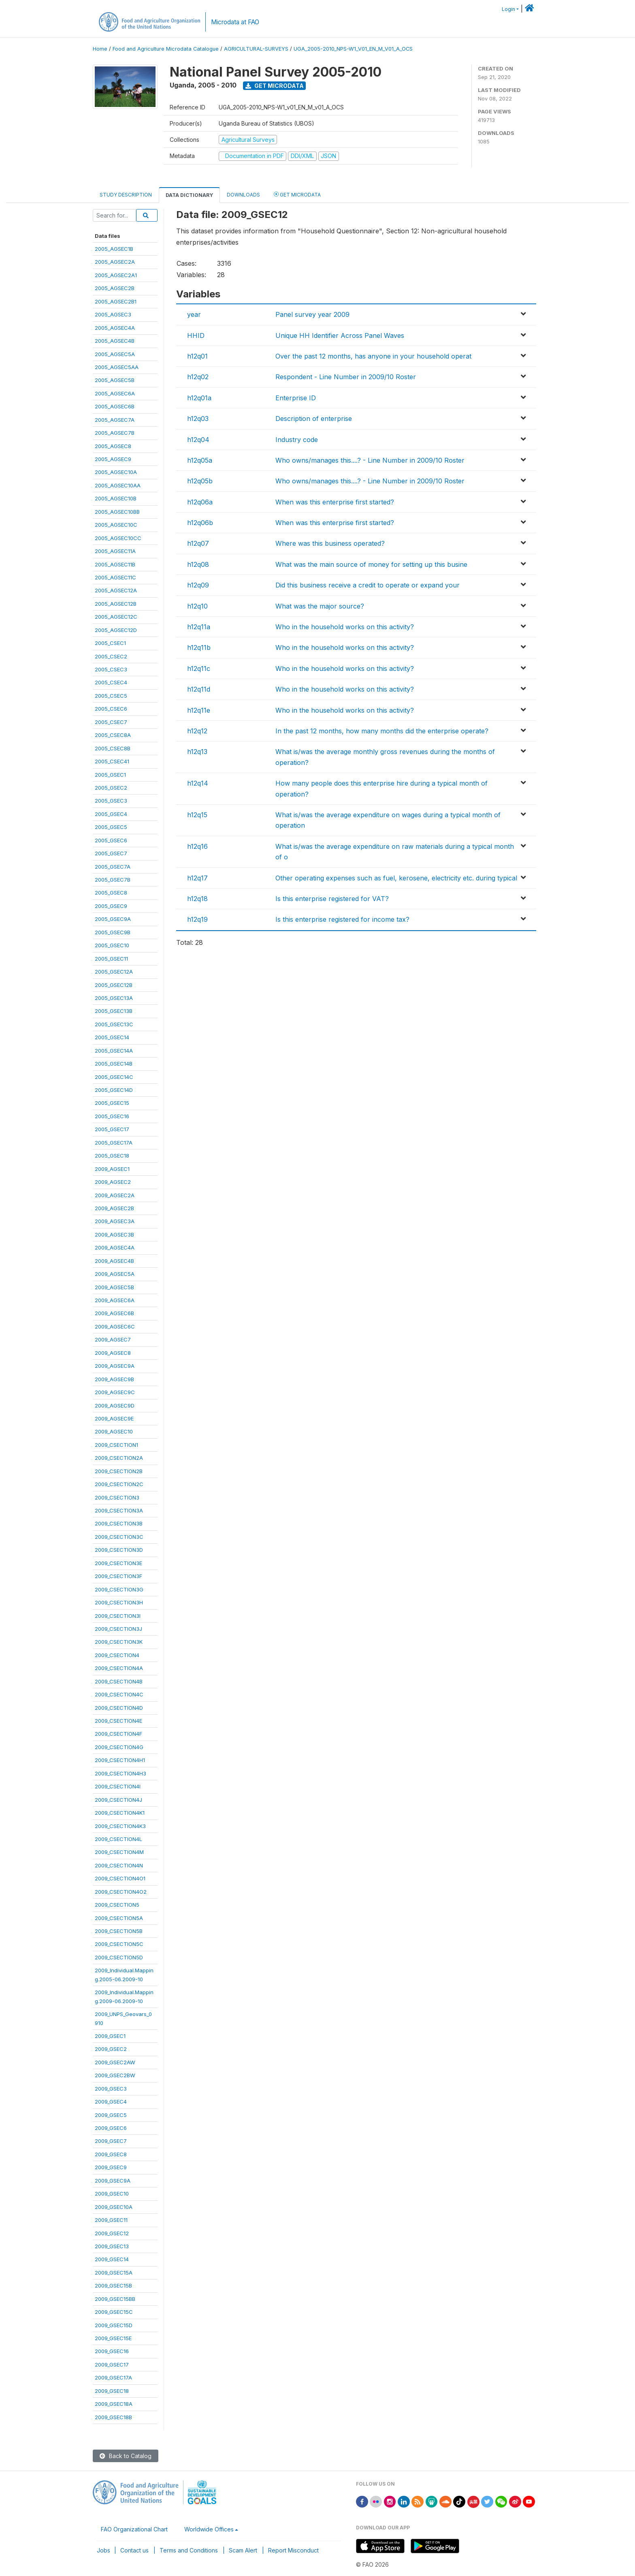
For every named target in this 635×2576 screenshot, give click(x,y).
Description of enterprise (313, 418)
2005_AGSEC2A (115, 261)
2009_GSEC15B (113, 2285)
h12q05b (200, 481)
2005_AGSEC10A (116, 472)
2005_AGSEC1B (114, 249)
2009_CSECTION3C (119, 1537)
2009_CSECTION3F (118, 1576)
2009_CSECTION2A (119, 1458)
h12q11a (198, 627)
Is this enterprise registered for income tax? (342, 919)
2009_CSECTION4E (118, 1720)
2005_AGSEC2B (114, 288)
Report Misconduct (293, 2550)
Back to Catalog (125, 2455)
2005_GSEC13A (114, 998)
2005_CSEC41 (112, 761)
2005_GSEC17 (112, 1129)
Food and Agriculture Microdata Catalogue (166, 49)
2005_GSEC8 (111, 892)
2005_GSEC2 (111, 787)
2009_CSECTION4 (117, 1655)
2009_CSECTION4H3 (120, 1773)
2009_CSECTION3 (117, 1497)
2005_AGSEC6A (115, 393)
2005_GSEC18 (112, 1155)
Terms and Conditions (189, 2550)
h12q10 (197, 606)
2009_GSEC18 (112, 2391)
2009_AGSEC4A (114, 1247)
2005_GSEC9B (112, 932)
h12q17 (197, 878)
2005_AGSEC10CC (118, 538)
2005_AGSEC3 (113, 314)
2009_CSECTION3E (118, 1563)
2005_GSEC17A (113, 1142)
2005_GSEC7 (111, 853)
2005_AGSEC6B (114, 406)
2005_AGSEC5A (115, 354)
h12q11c (198, 668)
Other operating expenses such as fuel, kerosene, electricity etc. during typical (396, 878)
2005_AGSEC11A (115, 551)
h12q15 (197, 815)
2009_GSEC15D (113, 2325)
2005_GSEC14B (113, 1063)
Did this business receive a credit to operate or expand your (367, 585)
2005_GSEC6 (111, 840)
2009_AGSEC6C (115, 1326)
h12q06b (200, 523)
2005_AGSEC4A (115, 328)
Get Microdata (274, 85)
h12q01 (197, 356)
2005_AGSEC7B (114, 432)
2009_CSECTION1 (116, 1445)
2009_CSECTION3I (118, 1616)
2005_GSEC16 (112, 1116)
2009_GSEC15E (113, 2338)
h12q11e (198, 710)
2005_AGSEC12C (116, 616)
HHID (196, 335)
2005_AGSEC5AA (117, 367)
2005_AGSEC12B (115, 603)
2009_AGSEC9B (114, 1379)
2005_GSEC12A (114, 971)
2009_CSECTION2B (119, 1471)
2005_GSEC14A (114, 1050)
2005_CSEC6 (111, 708)
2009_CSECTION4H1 (120, 1760)
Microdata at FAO (235, 22)
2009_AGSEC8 (113, 1353)
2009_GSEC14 (112, 2259)
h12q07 (198, 543)
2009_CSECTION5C (119, 1944)
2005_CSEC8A (113, 735)
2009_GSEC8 (111, 2154)
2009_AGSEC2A (114, 1195)
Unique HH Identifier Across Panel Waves (339, 335)
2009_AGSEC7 (113, 1339)
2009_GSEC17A (113, 2377)
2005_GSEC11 (111, 958)
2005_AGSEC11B (115, 564)
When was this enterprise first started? (334, 502)
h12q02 (198, 377)
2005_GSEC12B (113, 985)
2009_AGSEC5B (114, 1287)
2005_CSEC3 (111, 669)
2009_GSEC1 (110, 2036)
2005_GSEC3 (111, 800)
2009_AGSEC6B (114, 1313)
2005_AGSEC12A (116, 590)
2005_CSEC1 (110, 643)
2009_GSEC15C (114, 2312)
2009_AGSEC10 (114, 1431)
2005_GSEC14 (112, 1037)
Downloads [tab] (243, 195)
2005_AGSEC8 (113, 446)
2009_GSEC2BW (115, 2075)
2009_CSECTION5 (117, 1904)
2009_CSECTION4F (118, 1733)
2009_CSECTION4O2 (121, 1891)
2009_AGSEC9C (115, 1392)
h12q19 (197, 919)
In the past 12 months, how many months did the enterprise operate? (381, 731)
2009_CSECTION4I (118, 1786)
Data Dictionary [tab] (189, 195)
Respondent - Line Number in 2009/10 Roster (345, 377)
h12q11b (199, 647)
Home (100, 49)
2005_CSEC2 (111, 656)
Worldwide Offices (209, 2529)
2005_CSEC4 (111, 682)
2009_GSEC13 (112, 2246)
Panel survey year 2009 (312, 314)
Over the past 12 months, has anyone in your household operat (373, 356)
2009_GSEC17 (112, 2364)
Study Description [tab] (126, 195)
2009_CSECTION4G (119, 1747)
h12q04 (198, 440)
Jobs (103, 2550)
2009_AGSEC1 (112, 1169)
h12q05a (199, 460)
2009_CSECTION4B (119, 1681)
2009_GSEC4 (111, 2101)
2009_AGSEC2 (113, 1182)
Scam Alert (243, 2550)
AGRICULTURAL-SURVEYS (256, 49)
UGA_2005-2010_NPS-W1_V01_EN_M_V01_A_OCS (353, 49)
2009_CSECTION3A (119, 1510)
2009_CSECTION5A (119, 1918)
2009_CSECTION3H (119, 1602)
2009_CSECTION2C (119, 1484)
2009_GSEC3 (111, 2088)
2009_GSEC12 (112, 2233)
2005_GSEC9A (113, 919)
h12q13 (197, 752)
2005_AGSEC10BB (117, 511)
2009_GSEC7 (111, 2141)
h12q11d (198, 689)
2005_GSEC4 (111, 814)
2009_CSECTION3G (119, 1589)
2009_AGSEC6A (114, 1300)
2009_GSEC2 (111, 2049)
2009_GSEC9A (112, 2180)
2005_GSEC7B (112, 879)
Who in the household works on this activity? (344, 627)
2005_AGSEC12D (116, 630)
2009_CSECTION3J (118, 1628)
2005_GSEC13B (113, 1011)
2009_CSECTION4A (119, 1668)
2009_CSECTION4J (118, 1799)
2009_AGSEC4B (114, 1261)
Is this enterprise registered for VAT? (332, 899)
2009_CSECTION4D (119, 1708)
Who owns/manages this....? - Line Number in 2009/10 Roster (370, 460)
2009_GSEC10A (113, 2207)
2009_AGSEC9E (114, 1418)
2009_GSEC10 (112, 2193)
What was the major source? (319, 606)
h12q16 (197, 846)
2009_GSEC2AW (115, 2062)
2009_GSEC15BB (115, 2299)
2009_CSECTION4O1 (120, 1878)
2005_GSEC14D (114, 1090)
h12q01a (199, 398)
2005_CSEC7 (111, 722)
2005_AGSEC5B (114, 380)
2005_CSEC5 (111, 695)
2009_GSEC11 (111, 2220)
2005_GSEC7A (112, 866)
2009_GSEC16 (112, 2351)
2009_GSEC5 (111, 2115)
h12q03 (198, 418)
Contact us (134, 2550)
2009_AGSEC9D (114, 1405)
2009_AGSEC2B (114, 1208)
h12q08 (198, 564)
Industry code (296, 440)
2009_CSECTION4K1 (120, 1812)
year (194, 314)
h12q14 (197, 783)
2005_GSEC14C (114, 1077)
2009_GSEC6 (111, 2128)
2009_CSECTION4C (119, 1694)
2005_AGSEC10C (116, 524)
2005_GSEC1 (110, 774)
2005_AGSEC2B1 (115, 301)
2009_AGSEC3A (114, 1221)
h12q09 (198, 585)
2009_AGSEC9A (114, 1366)
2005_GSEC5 (111, 827)
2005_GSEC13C (114, 1024)
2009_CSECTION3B (119, 1523)
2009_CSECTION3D (119, 1549)
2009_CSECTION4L (118, 1839)
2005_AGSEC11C (115, 577)
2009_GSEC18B (113, 2417)
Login (508, 9)
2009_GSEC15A (113, 2272)
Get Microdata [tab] (297, 194)
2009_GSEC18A (113, 2404)
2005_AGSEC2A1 (116, 275)
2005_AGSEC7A (114, 420)
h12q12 (197, 731)
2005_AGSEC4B (114, 340)
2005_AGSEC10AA (118, 485)
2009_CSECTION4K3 (120, 1826)
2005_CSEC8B (112, 748)
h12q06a (200, 502)
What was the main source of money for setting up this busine (371, 564)
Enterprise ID (295, 398)
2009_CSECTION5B (119, 1931)
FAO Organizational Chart (134, 2529)
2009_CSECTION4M (119, 1852)
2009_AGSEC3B (114, 1234)
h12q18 (197, 899)
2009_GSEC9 (111, 2167)
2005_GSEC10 (112, 945)
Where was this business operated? (330, 543)
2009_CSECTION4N (119, 1865)
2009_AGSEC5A (114, 1274)
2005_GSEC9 (111, 906)
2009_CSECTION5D (119, 1957)
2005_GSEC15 (112, 1103)
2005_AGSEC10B (115, 498)
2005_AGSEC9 (113, 459)
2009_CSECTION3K (119, 1641)
